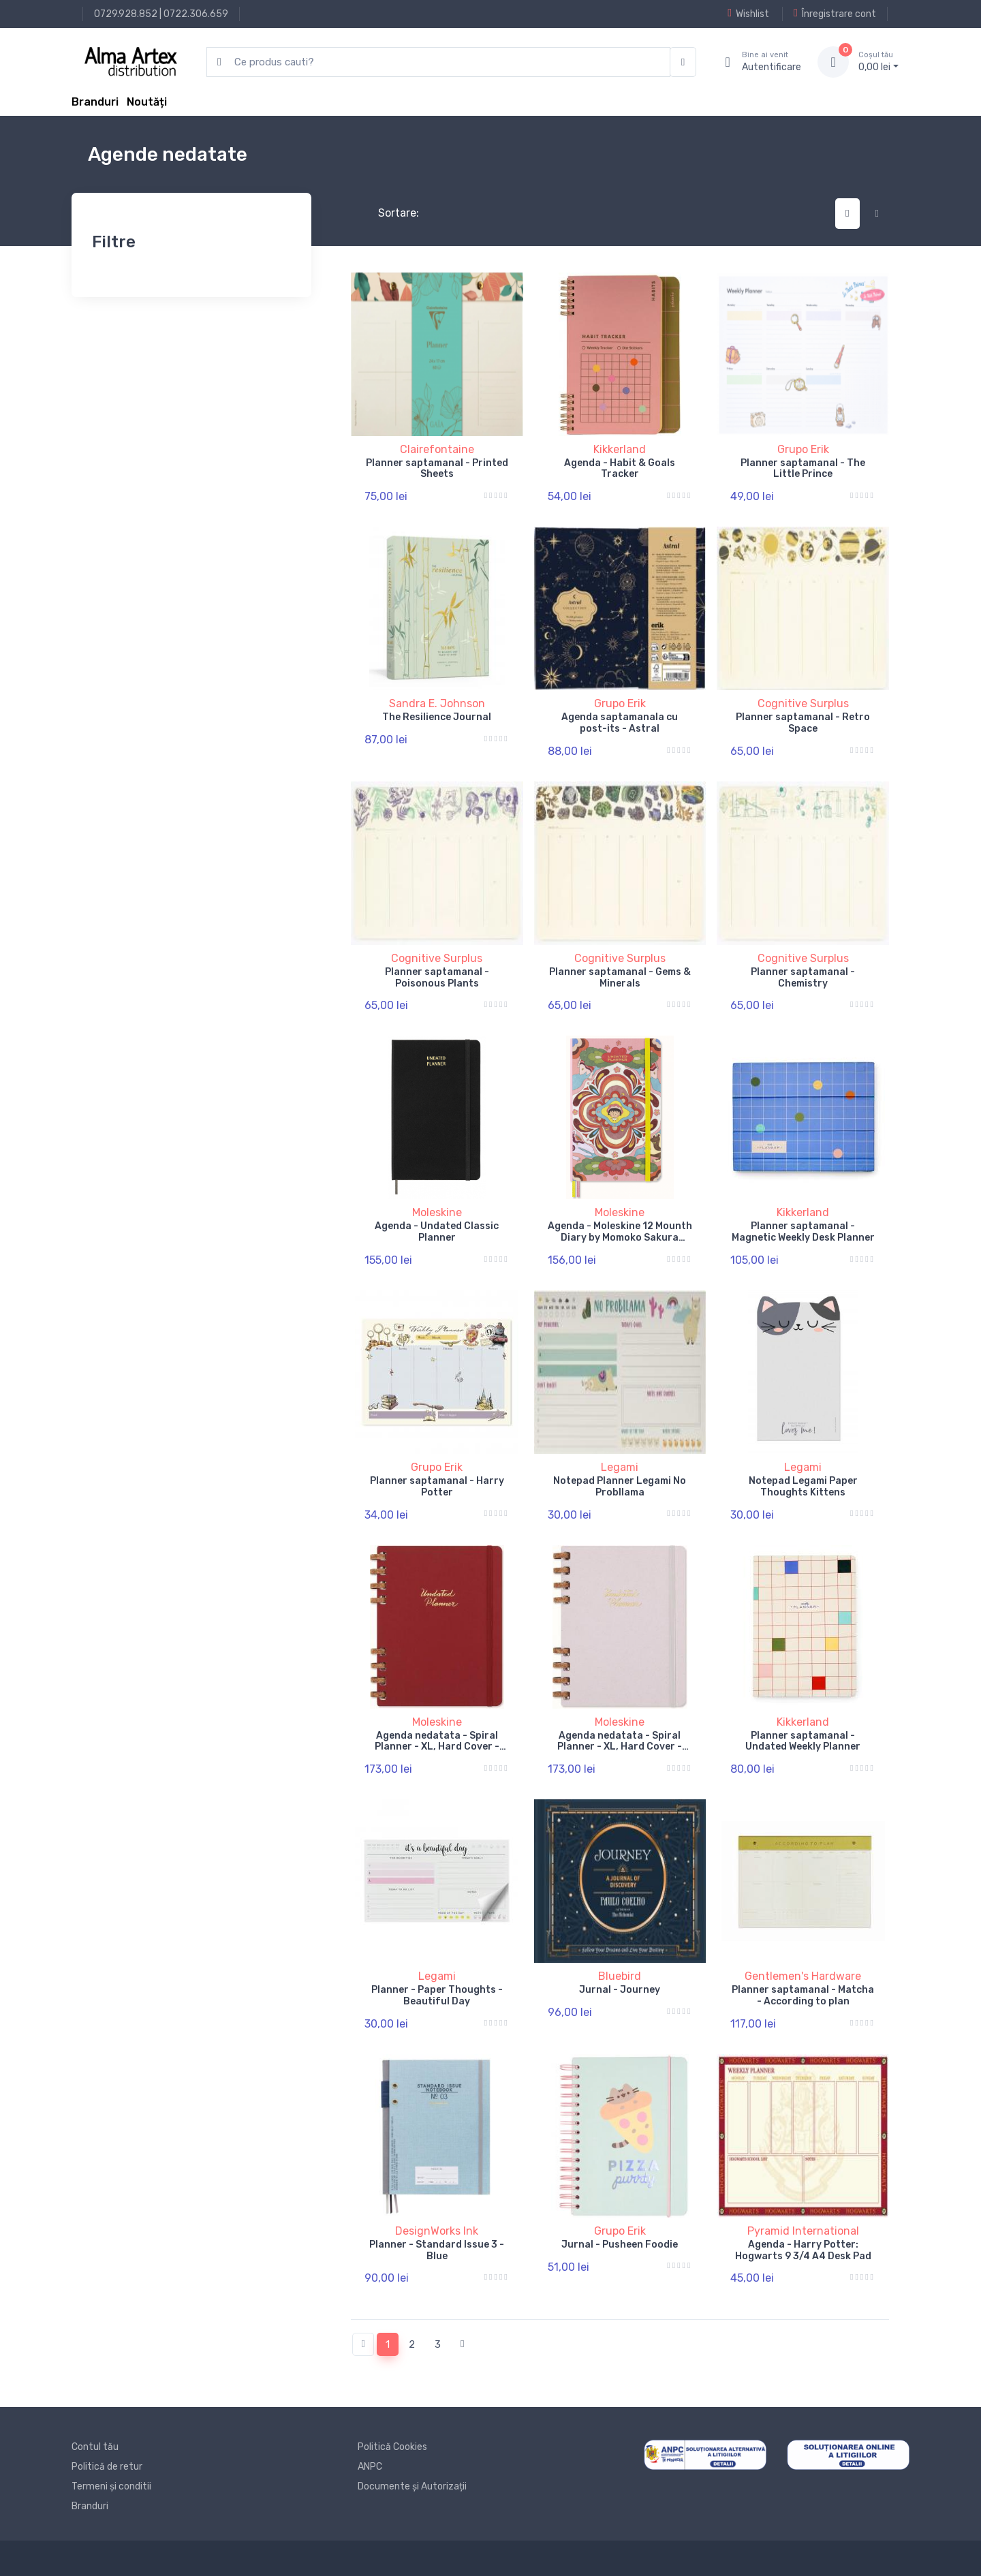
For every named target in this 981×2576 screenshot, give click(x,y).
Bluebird (619, 1976)
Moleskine (437, 1212)
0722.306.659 (196, 14)
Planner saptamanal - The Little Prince (803, 468)
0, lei (878, 61)
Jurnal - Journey (619, 1990)
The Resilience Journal (436, 717)
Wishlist (748, 13)
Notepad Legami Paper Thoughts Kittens (803, 1486)
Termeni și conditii (111, 2486)
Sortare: (387, 212)
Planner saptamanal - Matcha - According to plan (803, 1995)
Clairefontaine (437, 449)
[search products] (438, 62)
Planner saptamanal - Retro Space (803, 722)
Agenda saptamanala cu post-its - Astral (619, 722)
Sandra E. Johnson (437, 703)
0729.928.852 (125, 14)
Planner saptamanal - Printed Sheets (437, 468)
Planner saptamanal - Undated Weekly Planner (802, 1741)
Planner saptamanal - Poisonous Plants (437, 977)
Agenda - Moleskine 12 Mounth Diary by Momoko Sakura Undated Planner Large (620, 1237)
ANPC (370, 2466)
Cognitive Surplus (803, 703)
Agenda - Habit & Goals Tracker (619, 468)
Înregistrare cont (835, 13)
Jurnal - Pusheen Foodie (619, 2244)
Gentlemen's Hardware (803, 1976)
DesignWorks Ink (436, 2230)
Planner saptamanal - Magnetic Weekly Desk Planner (803, 1231)
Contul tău (95, 2447)
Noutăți (147, 101)
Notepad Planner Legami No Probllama (619, 1486)
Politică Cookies (392, 2447)
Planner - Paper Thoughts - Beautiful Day (437, 1995)
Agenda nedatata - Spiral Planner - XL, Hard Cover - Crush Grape (619, 1747)
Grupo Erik (803, 449)
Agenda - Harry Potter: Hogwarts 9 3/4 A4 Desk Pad (803, 2250)
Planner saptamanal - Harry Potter (437, 1486)
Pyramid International (803, 2230)
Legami (619, 1467)
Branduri (95, 101)
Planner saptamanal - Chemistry (803, 977)
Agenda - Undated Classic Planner (437, 1231)
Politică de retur (107, 2466)
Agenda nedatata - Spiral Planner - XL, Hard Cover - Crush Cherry (437, 1747)
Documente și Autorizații (412, 2486)
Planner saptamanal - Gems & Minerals (620, 977)
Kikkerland (619, 449)
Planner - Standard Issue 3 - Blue (436, 2250)
